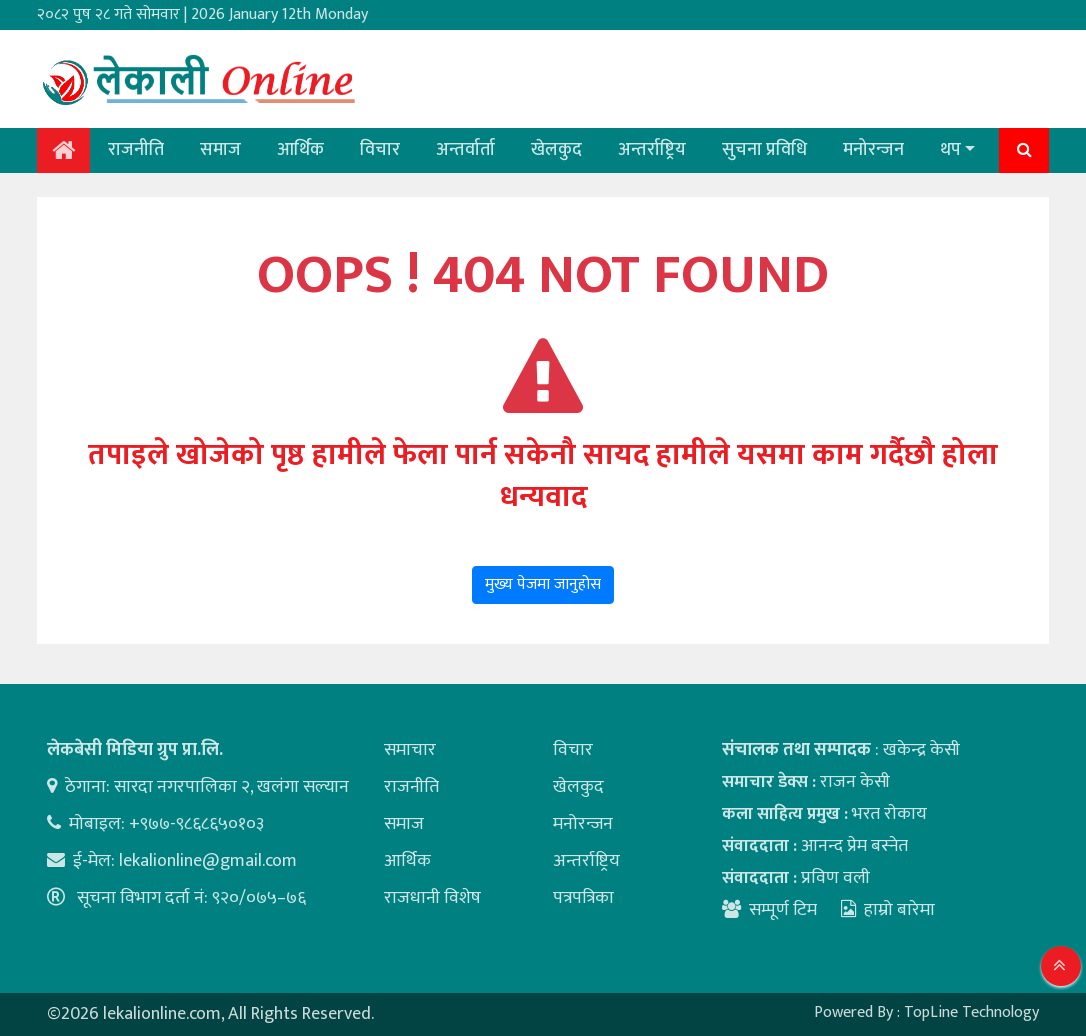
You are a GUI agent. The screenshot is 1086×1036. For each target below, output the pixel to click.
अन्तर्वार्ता (465, 150)
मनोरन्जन (873, 150)
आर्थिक (300, 150)
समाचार (410, 750)
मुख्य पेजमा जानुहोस (543, 584)
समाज (220, 150)
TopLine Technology (971, 1012)
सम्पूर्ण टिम (783, 910)
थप (950, 150)
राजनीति (136, 150)
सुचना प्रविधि (764, 150)
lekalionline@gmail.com (208, 861)
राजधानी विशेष (432, 898)
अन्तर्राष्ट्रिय (652, 150)
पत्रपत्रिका (583, 898)
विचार (380, 150)
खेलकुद (556, 150)
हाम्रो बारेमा (888, 910)
